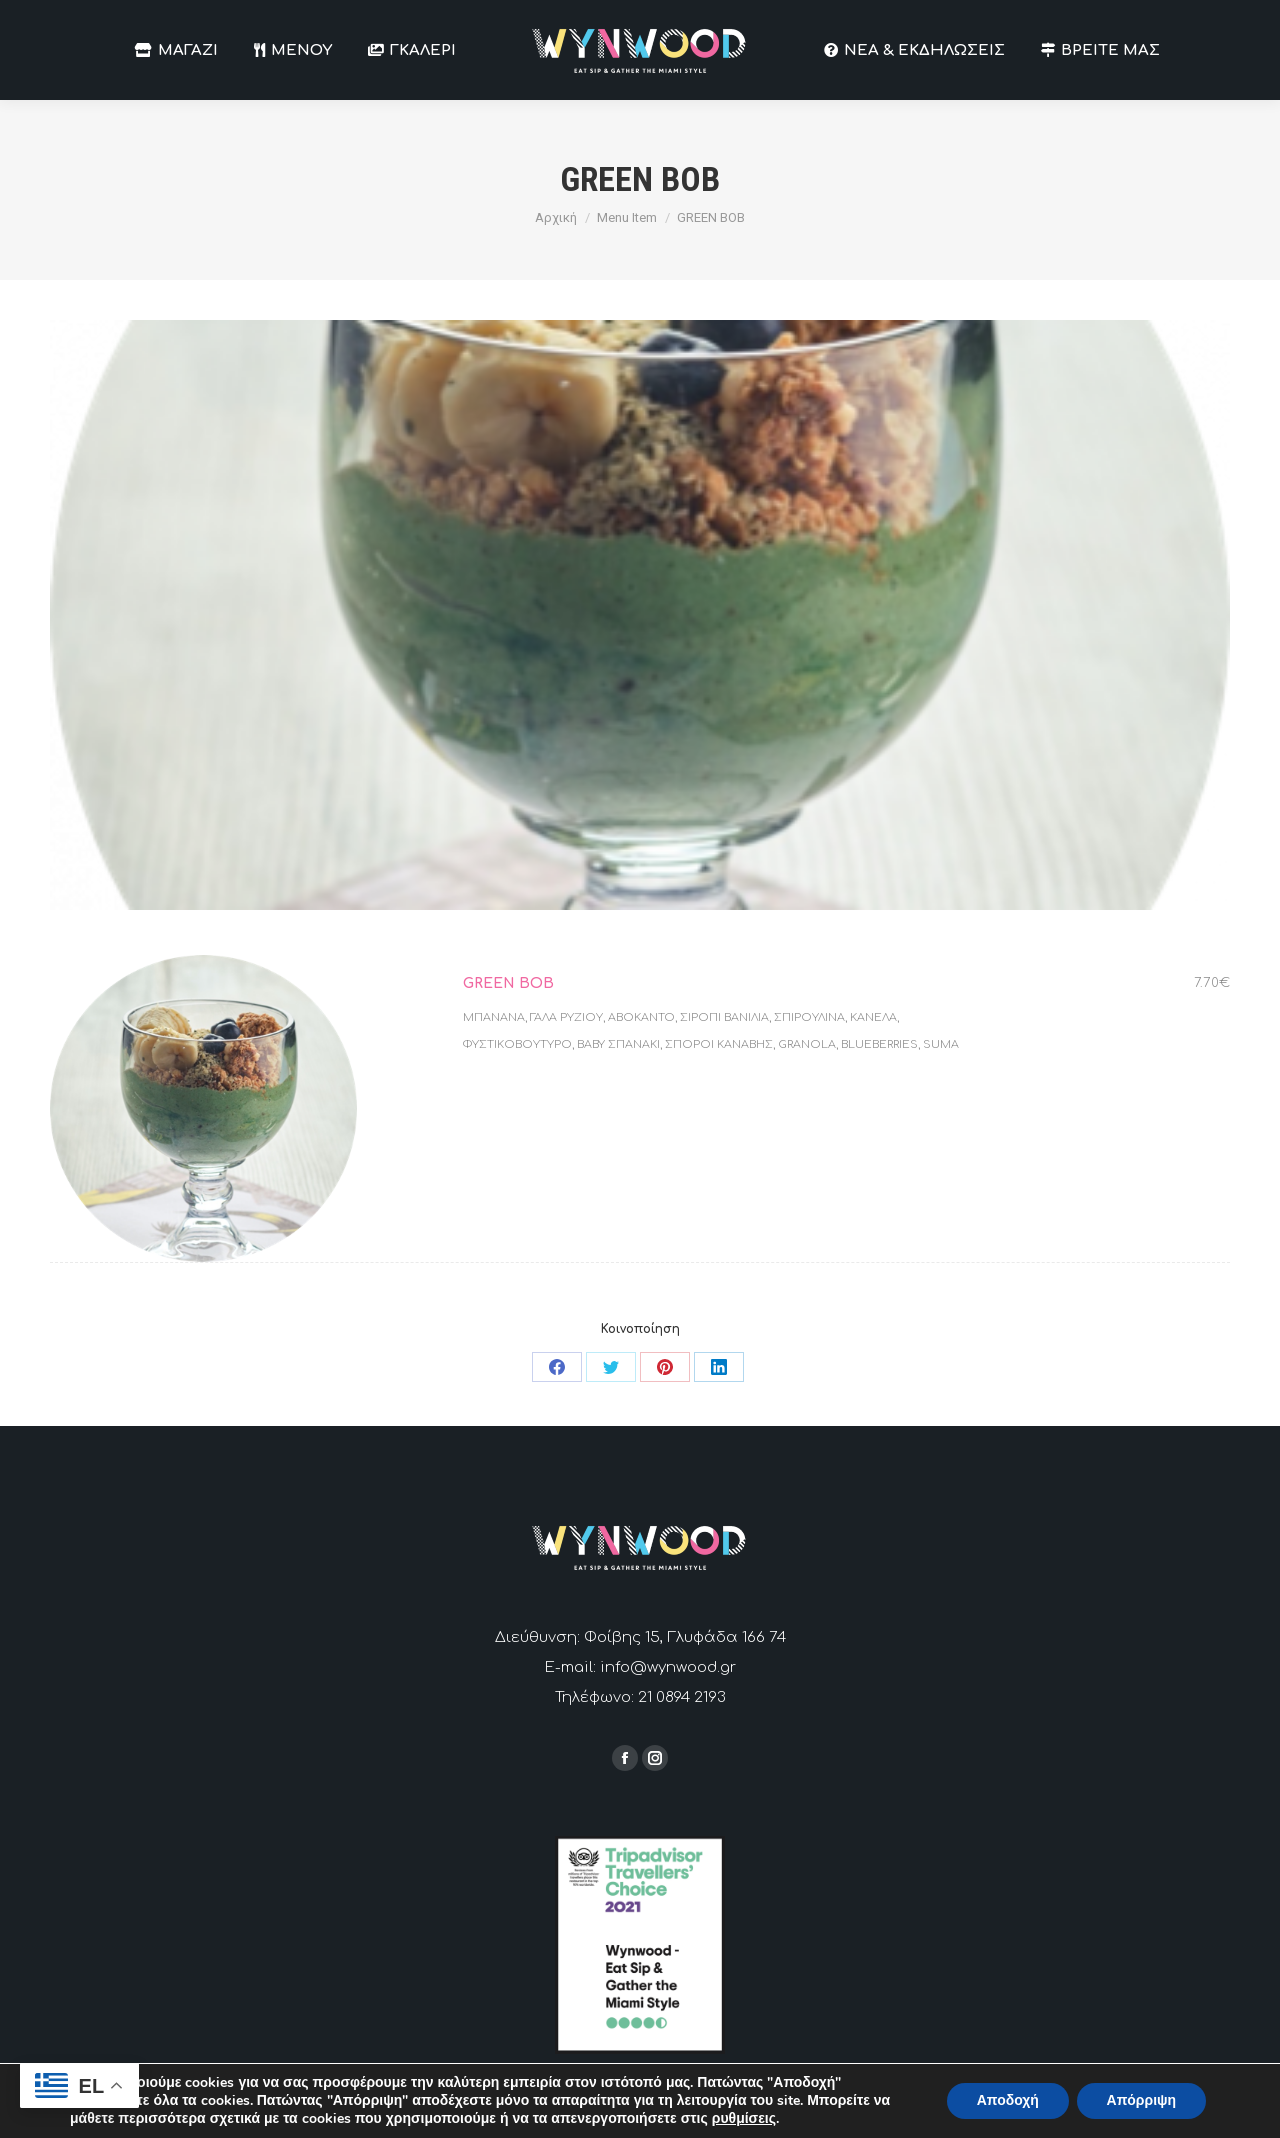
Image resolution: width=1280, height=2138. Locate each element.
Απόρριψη (1141, 2100)
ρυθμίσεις (744, 2119)
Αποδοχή (1007, 2100)
